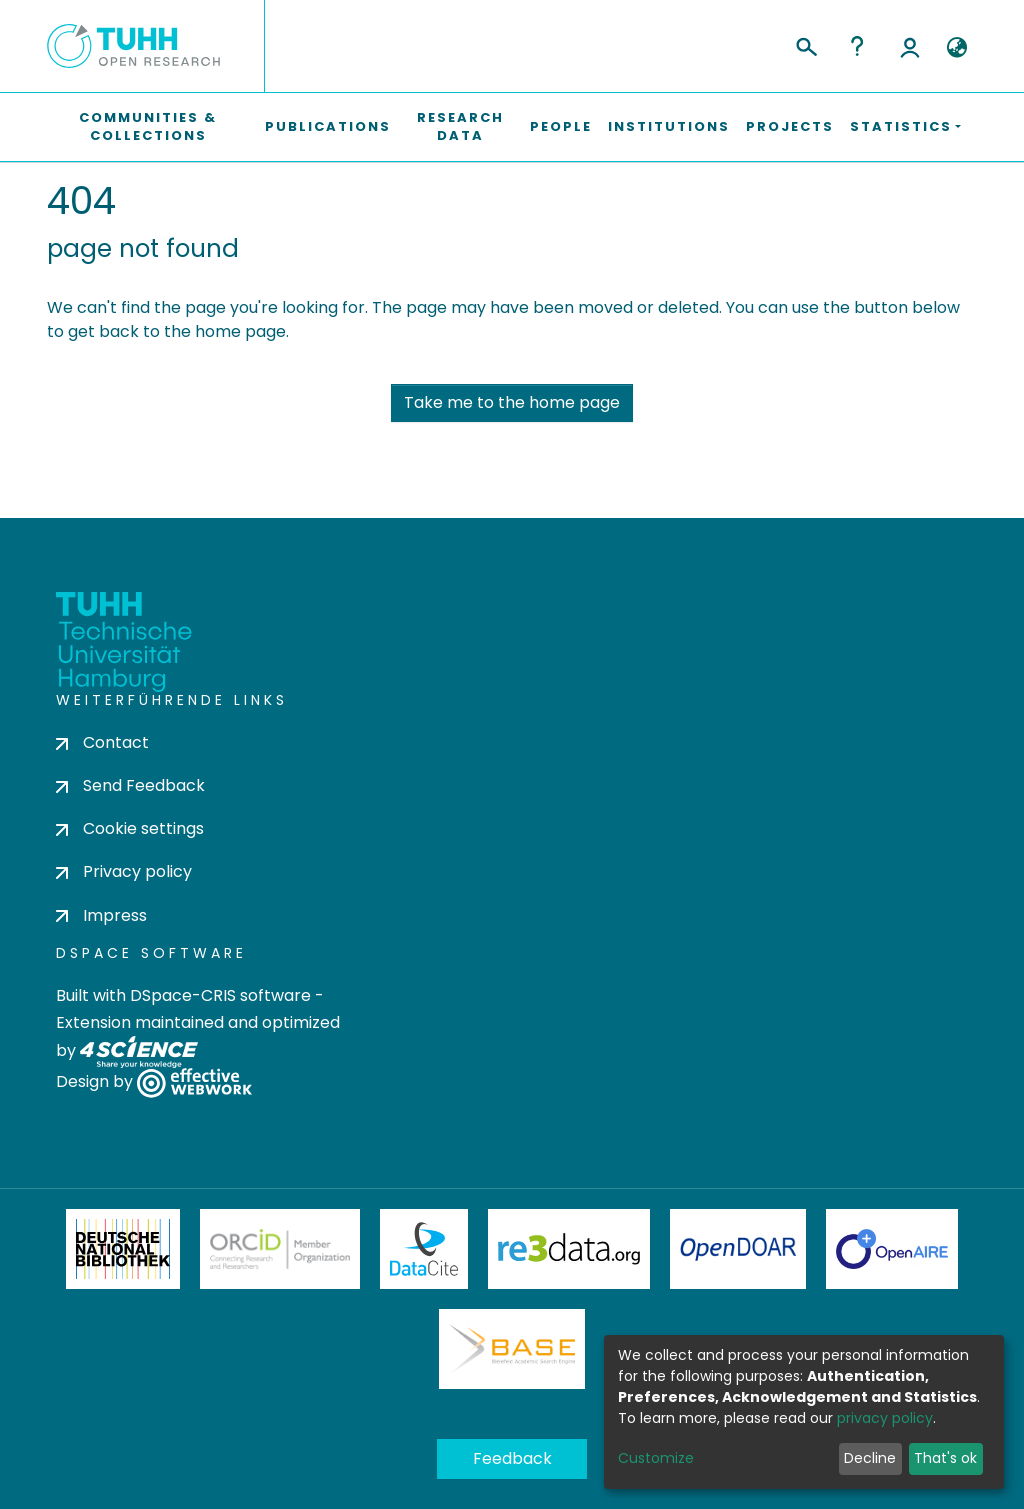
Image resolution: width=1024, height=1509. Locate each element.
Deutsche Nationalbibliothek (123, 1249)
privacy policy (885, 1418)
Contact (102, 742)
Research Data (460, 126)
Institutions (669, 126)
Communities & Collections (148, 126)
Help (857, 46)
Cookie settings (130, 828)
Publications (328, 126)
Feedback (512, 1458)
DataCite (424, 1249)
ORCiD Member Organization (280, 1249)
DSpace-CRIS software (220, 995)
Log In (910, 46)
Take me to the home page (512, 402)
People (561, 126)
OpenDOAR (738, 1249)
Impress (101, 915)
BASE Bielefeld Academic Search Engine (512, 1349)
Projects (790, 126)
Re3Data (569, 1249)
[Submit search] (805, 44)
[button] (956, 48)
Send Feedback (130, 785)
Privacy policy (124, 871)
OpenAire (892, 1249)
